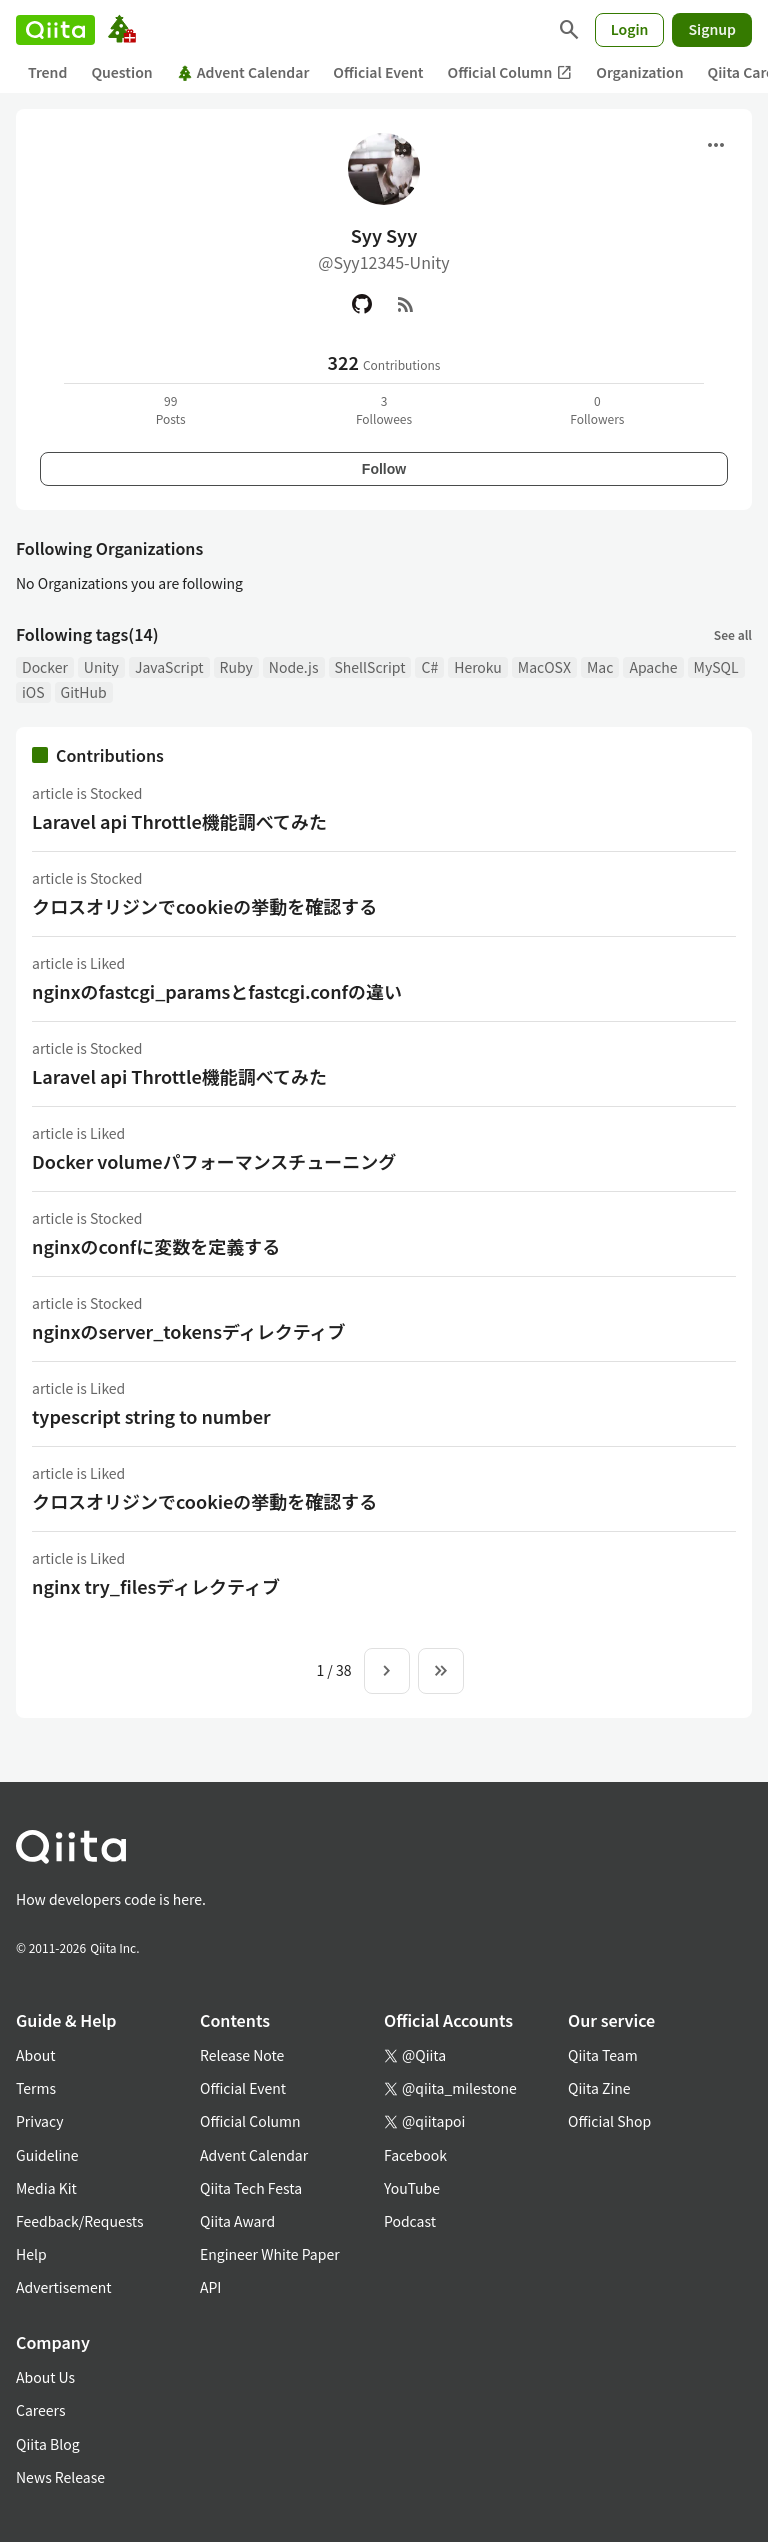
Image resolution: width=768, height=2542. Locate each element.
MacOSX (544, 667)
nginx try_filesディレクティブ (156, 1586)
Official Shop (609, 2121)
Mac (600, 667)
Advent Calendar (243, 72)
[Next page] (387, 1671)
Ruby (236, 667)
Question (121, 72)
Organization (639, 72)
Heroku (478, 667)
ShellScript (370, 667)
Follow (384, 469)
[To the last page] (441, 1671)
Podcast (410, 2221)
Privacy (39, 2121)
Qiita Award (237, 2221)
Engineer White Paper (270, 2254)
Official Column (510, 72)
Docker (45, 667)
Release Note (242, 2055)
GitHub (84, 692)
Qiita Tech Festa (251, 2188)
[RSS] (406, 304)
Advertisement (64, 2287)
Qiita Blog (48, 2444)
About (35, 2055)
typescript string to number (151, 1416)
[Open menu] (716, 145)
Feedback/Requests (80, 2221)
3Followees (384, 409)
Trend (47, 72)
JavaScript (169, 667)
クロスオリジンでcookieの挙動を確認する (204, 906)
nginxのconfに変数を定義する (156, 1246)
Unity (101, 667)
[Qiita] (55, 30)
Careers (40, 2410)
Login (630, 29)
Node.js (294, 667)
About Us (45, 2377)
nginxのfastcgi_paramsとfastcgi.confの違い (217, 991)
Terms (36, 2088)
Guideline (47, 2155)
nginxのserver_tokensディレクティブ (189, 1331)
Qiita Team (603, 2055)
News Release (60, 2477)
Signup (712, 29)
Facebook (415, 2155)
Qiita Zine (599, 2088)
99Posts (171, 409)
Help (31, 2254)
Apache (653, 667)
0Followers (597, 409)
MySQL (716, 667)
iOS (33, 692)
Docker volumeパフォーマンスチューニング (214, 1161)
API (210, 2287)
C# (429, 667)
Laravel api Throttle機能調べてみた (179, 821)
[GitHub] (362, 304)
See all (733, 634)
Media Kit (46, 2188)
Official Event (378, 72)
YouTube (412, 2188)
